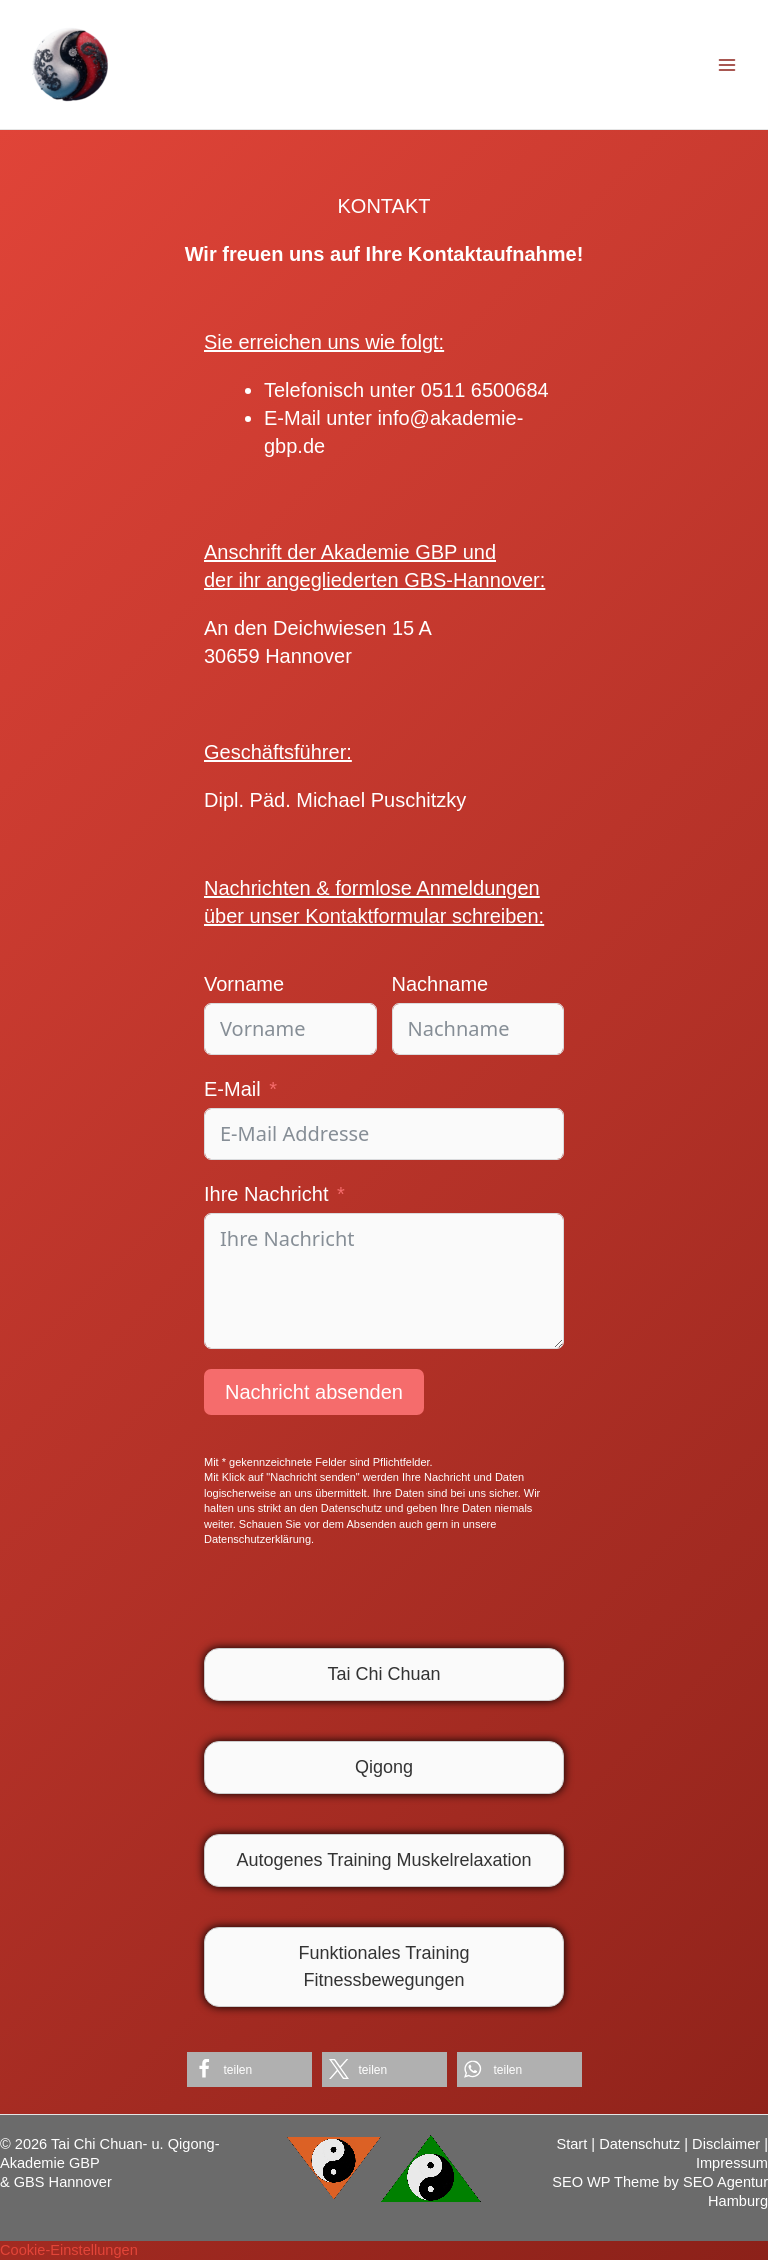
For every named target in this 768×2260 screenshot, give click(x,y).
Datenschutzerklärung (257, 1539)
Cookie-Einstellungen (69, 2250)
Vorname (244, 984)
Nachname (440, 984)
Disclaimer (726, 2144)
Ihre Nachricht (266, 1194)
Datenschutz (639, 2144)
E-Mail (232, 1089)
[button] (249, 2069)
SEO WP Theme (605, 2182)
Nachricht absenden (314, 1392)
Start (571, 2144)
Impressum (732, 2163)
